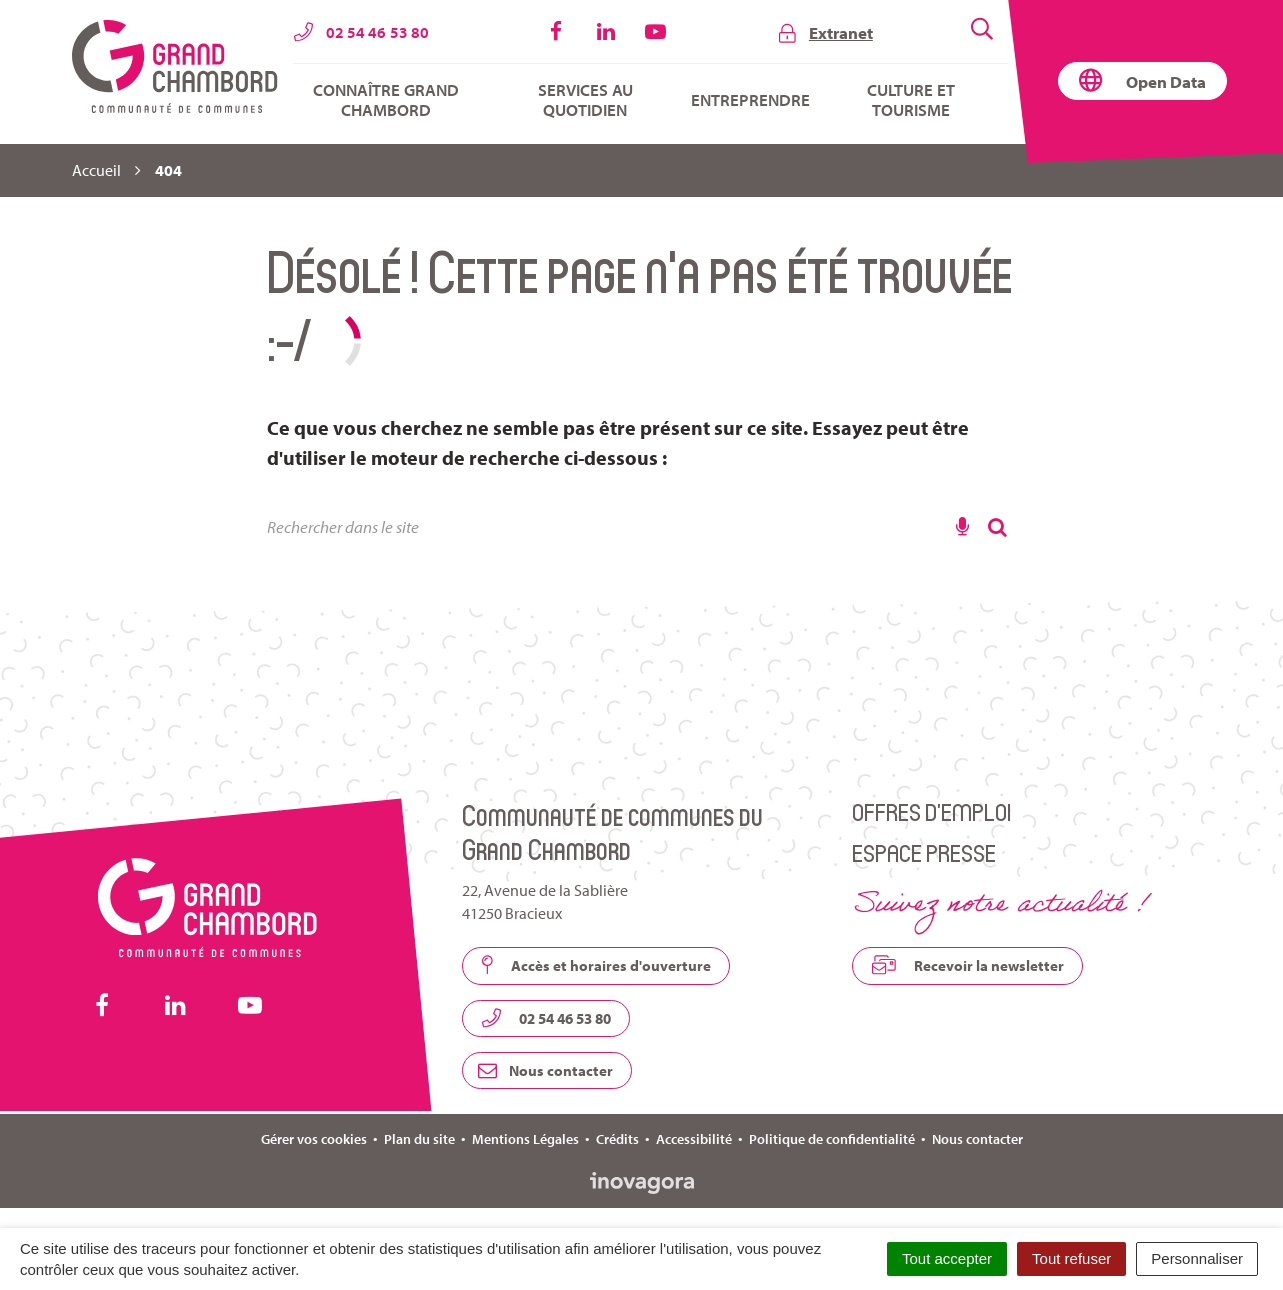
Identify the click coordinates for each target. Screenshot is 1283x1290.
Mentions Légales (525, 1139)
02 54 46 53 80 (546, 1018)
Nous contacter (545, 1070)
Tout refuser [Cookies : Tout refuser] (1071, 1258)
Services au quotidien (585, 100)
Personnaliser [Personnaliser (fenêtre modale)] (1197, 1258)
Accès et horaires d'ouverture (596, 965)
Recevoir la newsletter (967, 965)
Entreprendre (750, 100)
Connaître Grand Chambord (386, 100)
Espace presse (924, 852)
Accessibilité (694, 1139)
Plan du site (419, 1139)
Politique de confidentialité (832, 1139)
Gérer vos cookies (314, 1139)
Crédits (617, 1139)
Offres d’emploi (931, 811)
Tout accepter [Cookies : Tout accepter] (947, 1258)
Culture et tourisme (911, 100)
